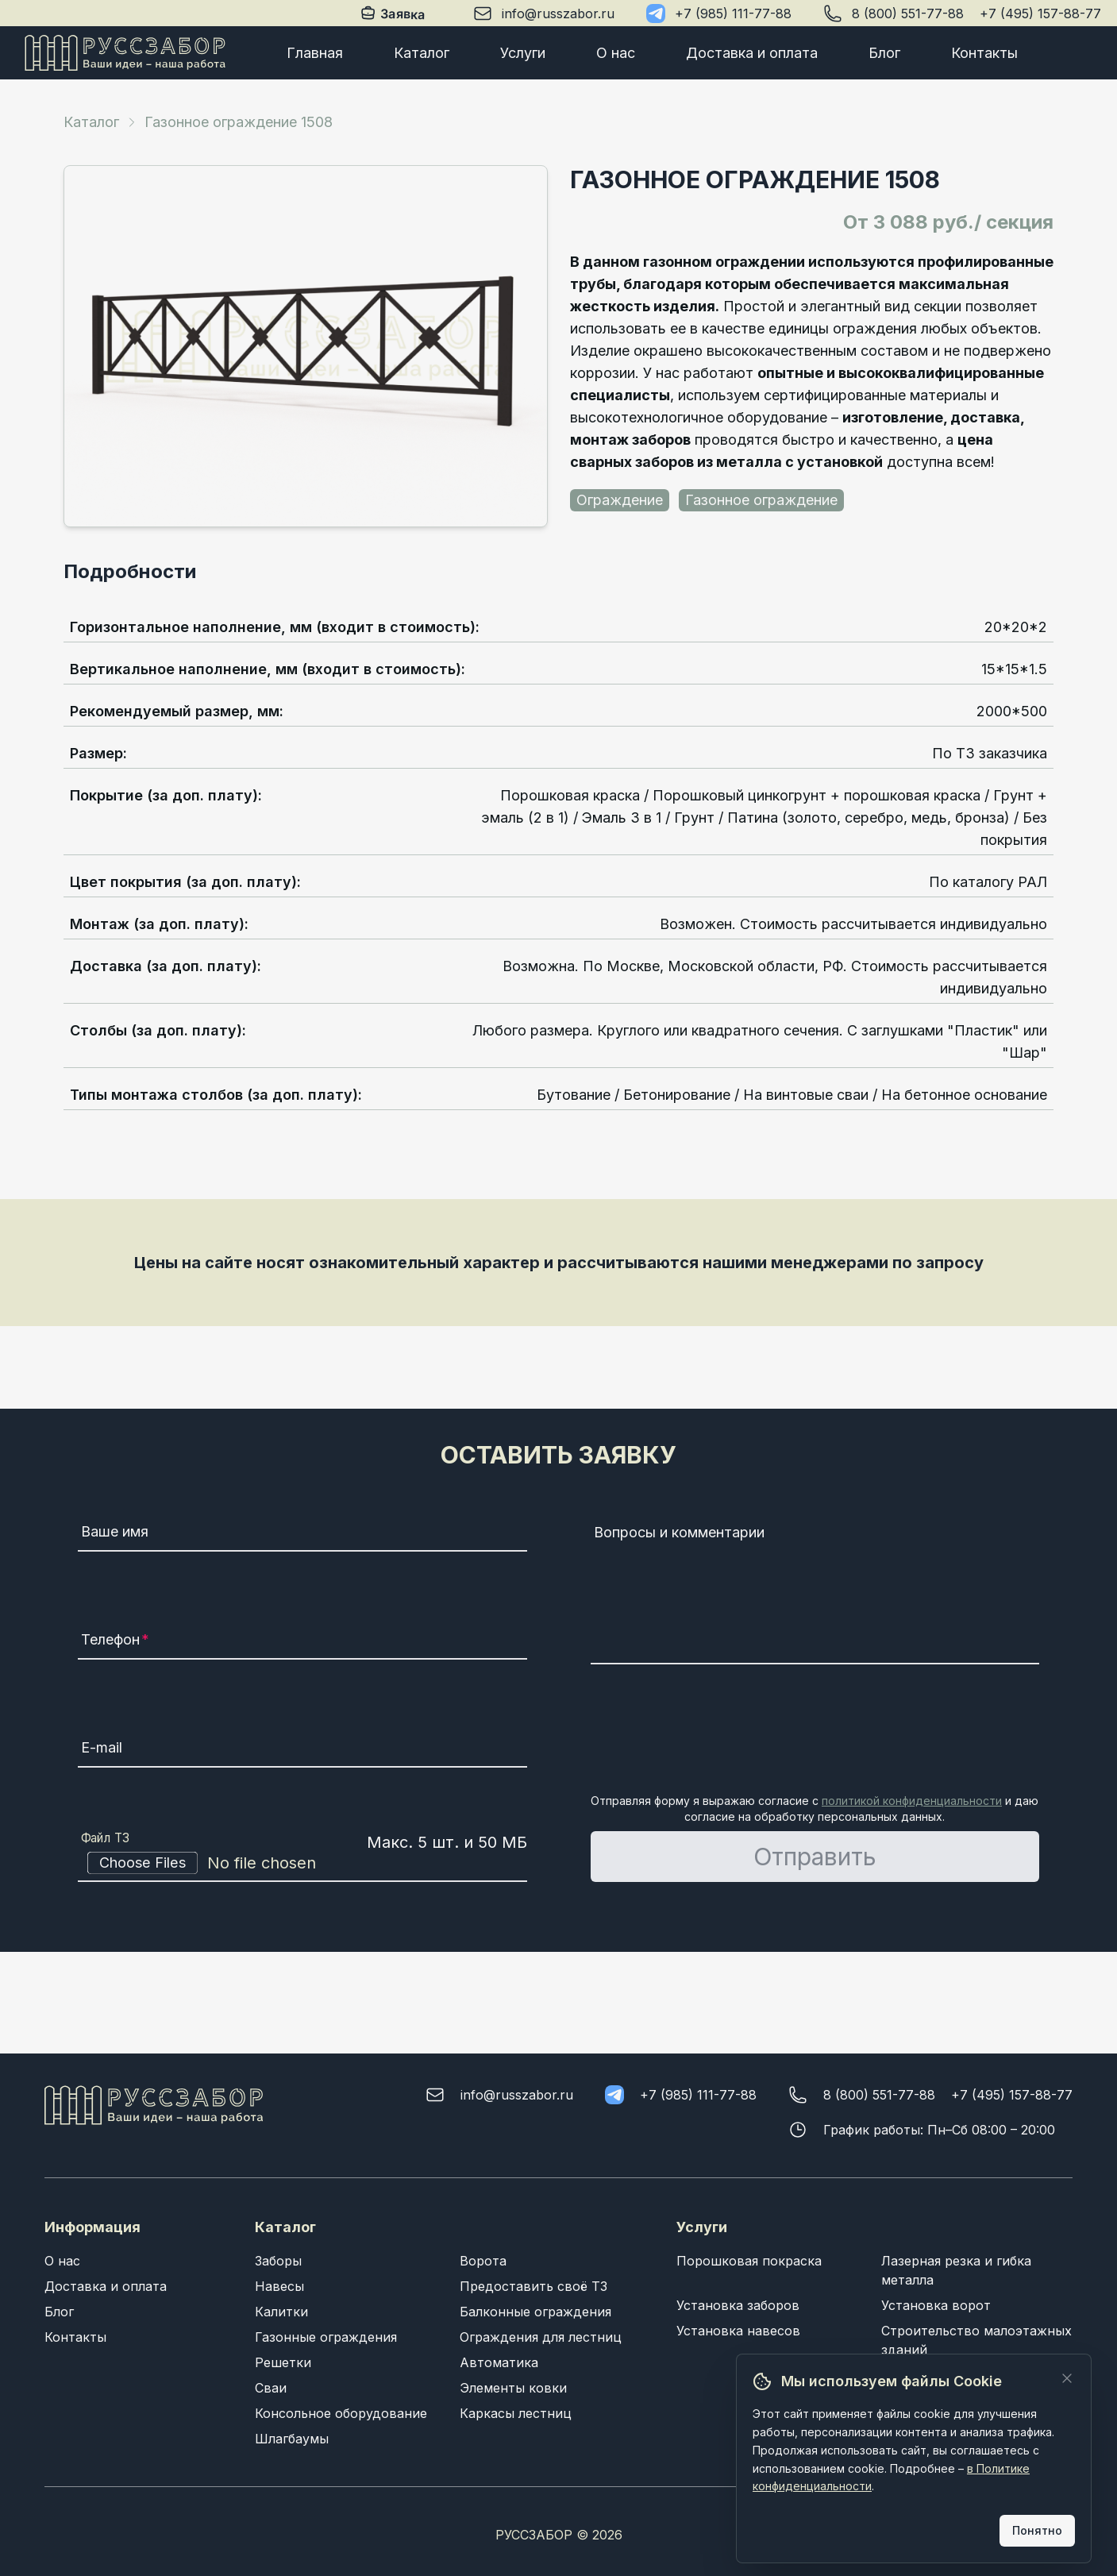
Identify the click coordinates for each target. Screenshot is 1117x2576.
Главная (315, 52)
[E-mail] (302, 1750)
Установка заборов (737, 2305)
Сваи (271, 2388)
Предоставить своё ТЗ (533, 2286)
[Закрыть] (1067, 2378)
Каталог (421, 52)
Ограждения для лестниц (541, 2337)
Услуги (522, 52)
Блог (884, 52)
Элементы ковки (513, 2388)
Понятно (1037, 2530)
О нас (615, 52)
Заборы (278, 2261)
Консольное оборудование (341, 2413)
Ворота (483, 2261)
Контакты (984, 52)
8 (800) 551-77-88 (908, 13)
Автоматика (499, 2362)
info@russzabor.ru (558, 13)
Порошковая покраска (749, 2261)
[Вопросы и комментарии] (815, 1591)
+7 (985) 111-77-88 (733, 13)
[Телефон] (302, 1642)
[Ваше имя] (302, 1534)
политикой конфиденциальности (912, 1800)
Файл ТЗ (105, 1838)
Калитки (281, 2312)
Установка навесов (738, 2331)
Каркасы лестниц (516, 2413)
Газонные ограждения (326, 2337)
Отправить (814, 1856)
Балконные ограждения (535, 2312)
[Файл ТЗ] (302, 1863)
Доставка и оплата (752, 52)
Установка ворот (936, 2305)
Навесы (279, 2286)
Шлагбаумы (292, 2439)
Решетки (283, 2362)
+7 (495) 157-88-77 (1040, 13)
